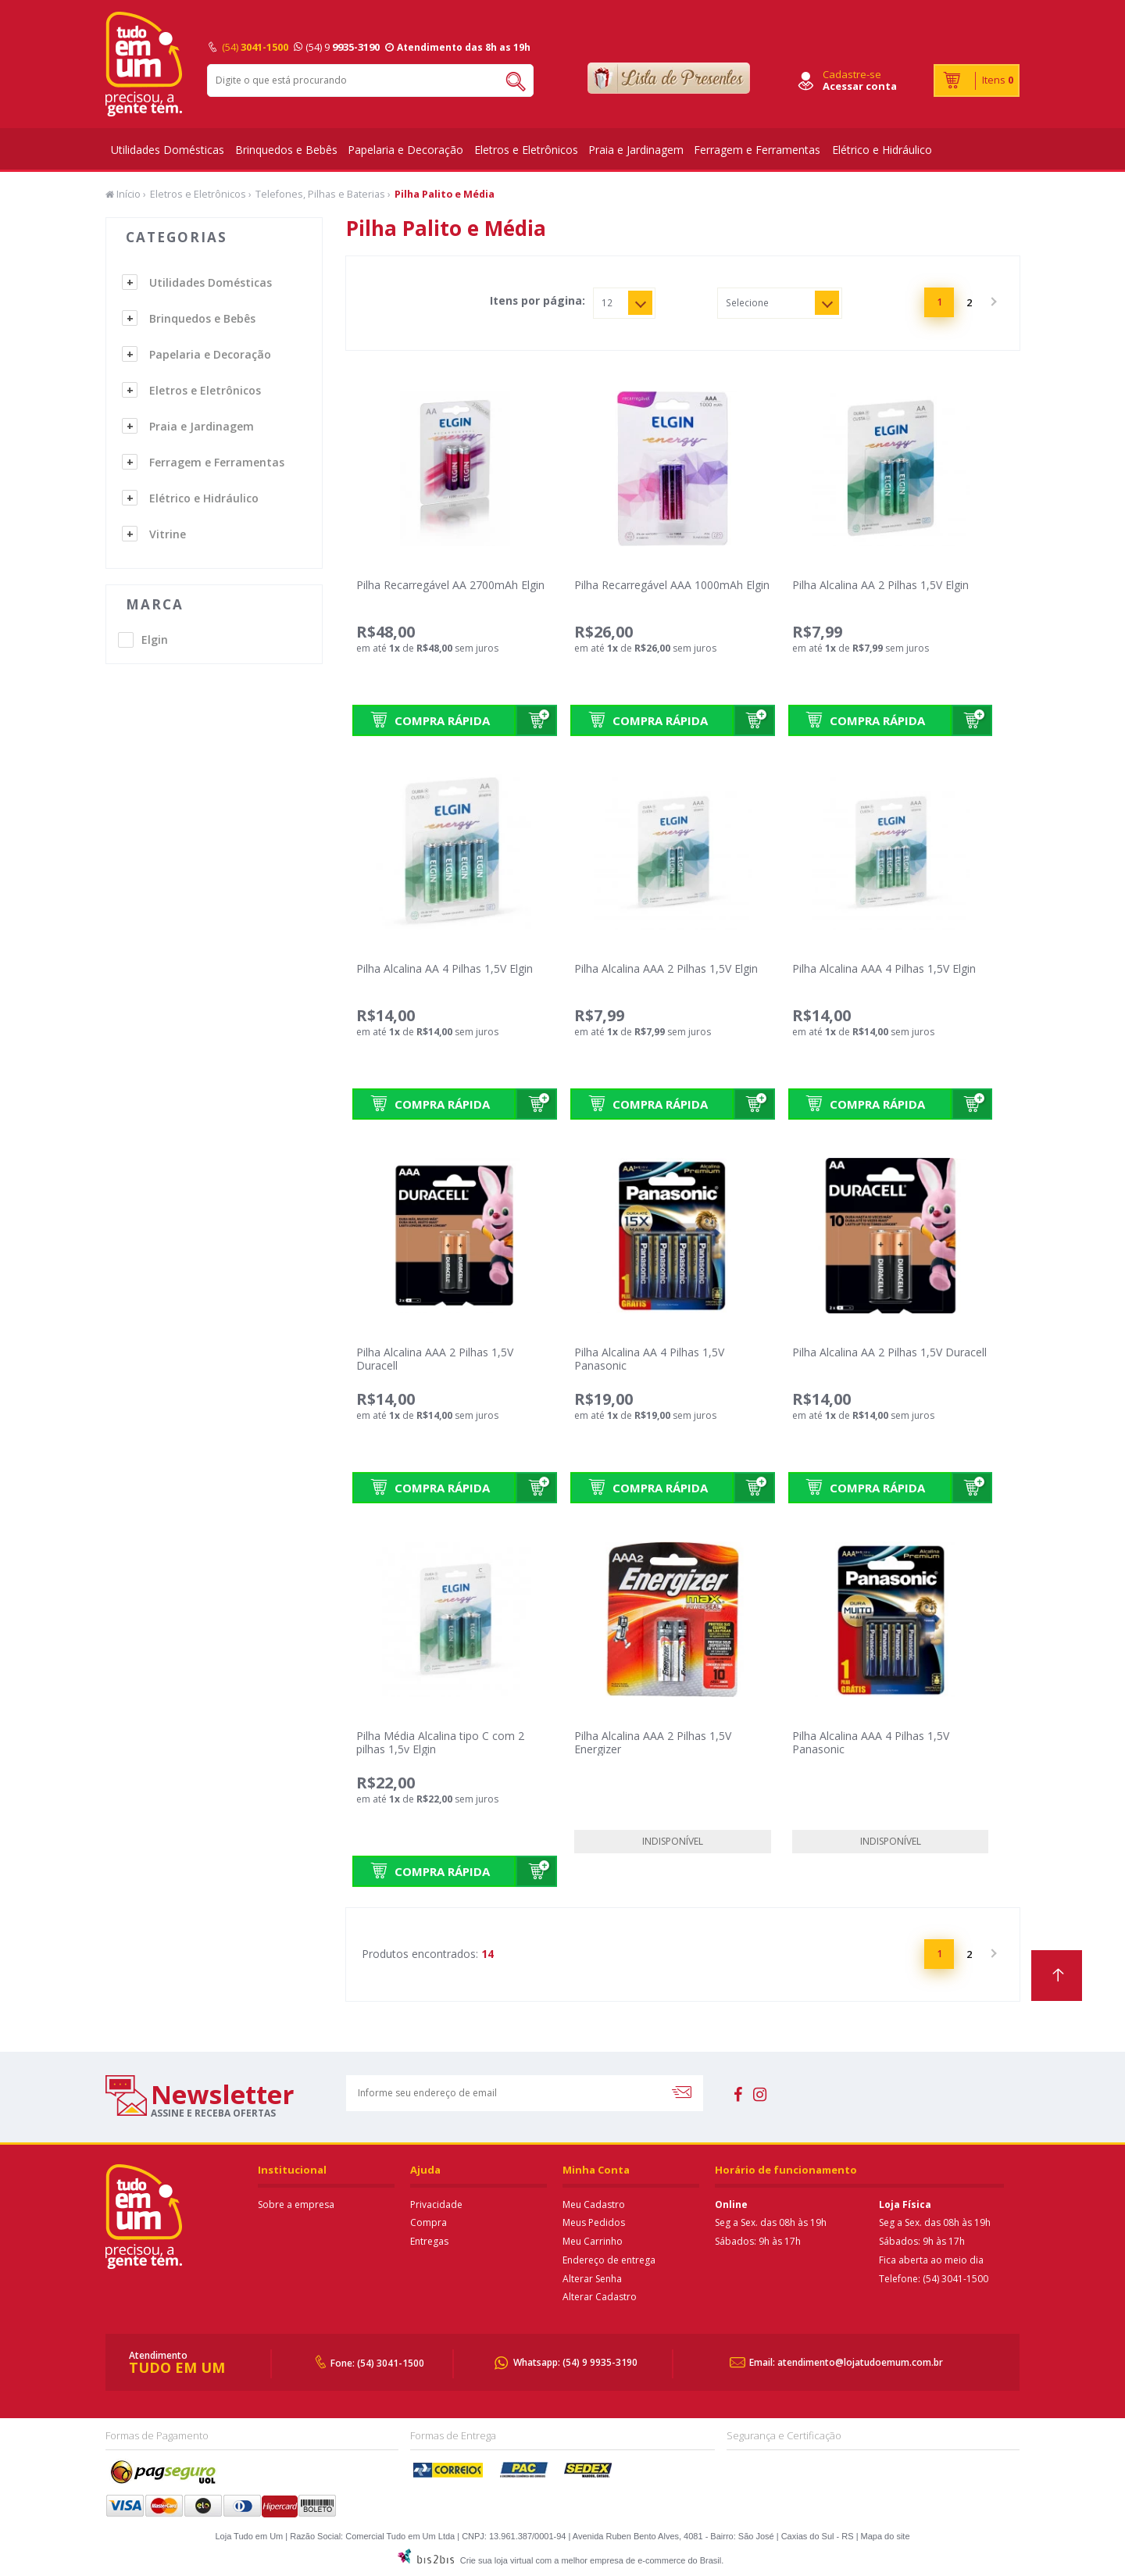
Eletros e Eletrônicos (526, 149)
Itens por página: (537, 301)
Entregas (429, 2241)
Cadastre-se (852, 74)
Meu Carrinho (592, 2241)
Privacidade (436, 2204)
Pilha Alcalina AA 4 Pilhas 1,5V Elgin (444, 968)
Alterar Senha (592, 2278)
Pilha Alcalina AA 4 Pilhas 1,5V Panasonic (649, 1359)
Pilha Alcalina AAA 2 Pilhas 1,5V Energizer (652, 1742)
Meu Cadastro (593, 2204)
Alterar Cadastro (599, 2296)
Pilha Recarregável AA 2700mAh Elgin (450, 584)
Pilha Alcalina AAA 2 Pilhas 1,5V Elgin (666, 968)
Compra (428, 2222)
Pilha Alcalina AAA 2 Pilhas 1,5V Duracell (434, 1359)
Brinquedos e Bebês (286, 149)
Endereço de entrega (608, 2260)
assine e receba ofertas (213, 2112)
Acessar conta (860, 86)
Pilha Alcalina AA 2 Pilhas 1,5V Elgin (880, 584)
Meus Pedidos (593, 2222)
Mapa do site (885, 2536)
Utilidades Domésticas (167, 149)
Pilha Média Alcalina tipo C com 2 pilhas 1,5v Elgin (440, 1742)
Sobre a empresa (296, 2204)
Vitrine (167, 534)
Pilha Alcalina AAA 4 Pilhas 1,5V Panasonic (870, 1742)
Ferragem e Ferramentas (757, 149)
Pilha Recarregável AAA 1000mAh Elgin (672, 584)
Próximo (992, 302)
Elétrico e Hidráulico (882, 149)
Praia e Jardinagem (636, 149)
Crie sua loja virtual (497, 2560)
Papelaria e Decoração (405, 149)
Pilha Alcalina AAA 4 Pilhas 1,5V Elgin (884, 968)
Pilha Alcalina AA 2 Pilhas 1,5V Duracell (889, 1352)
